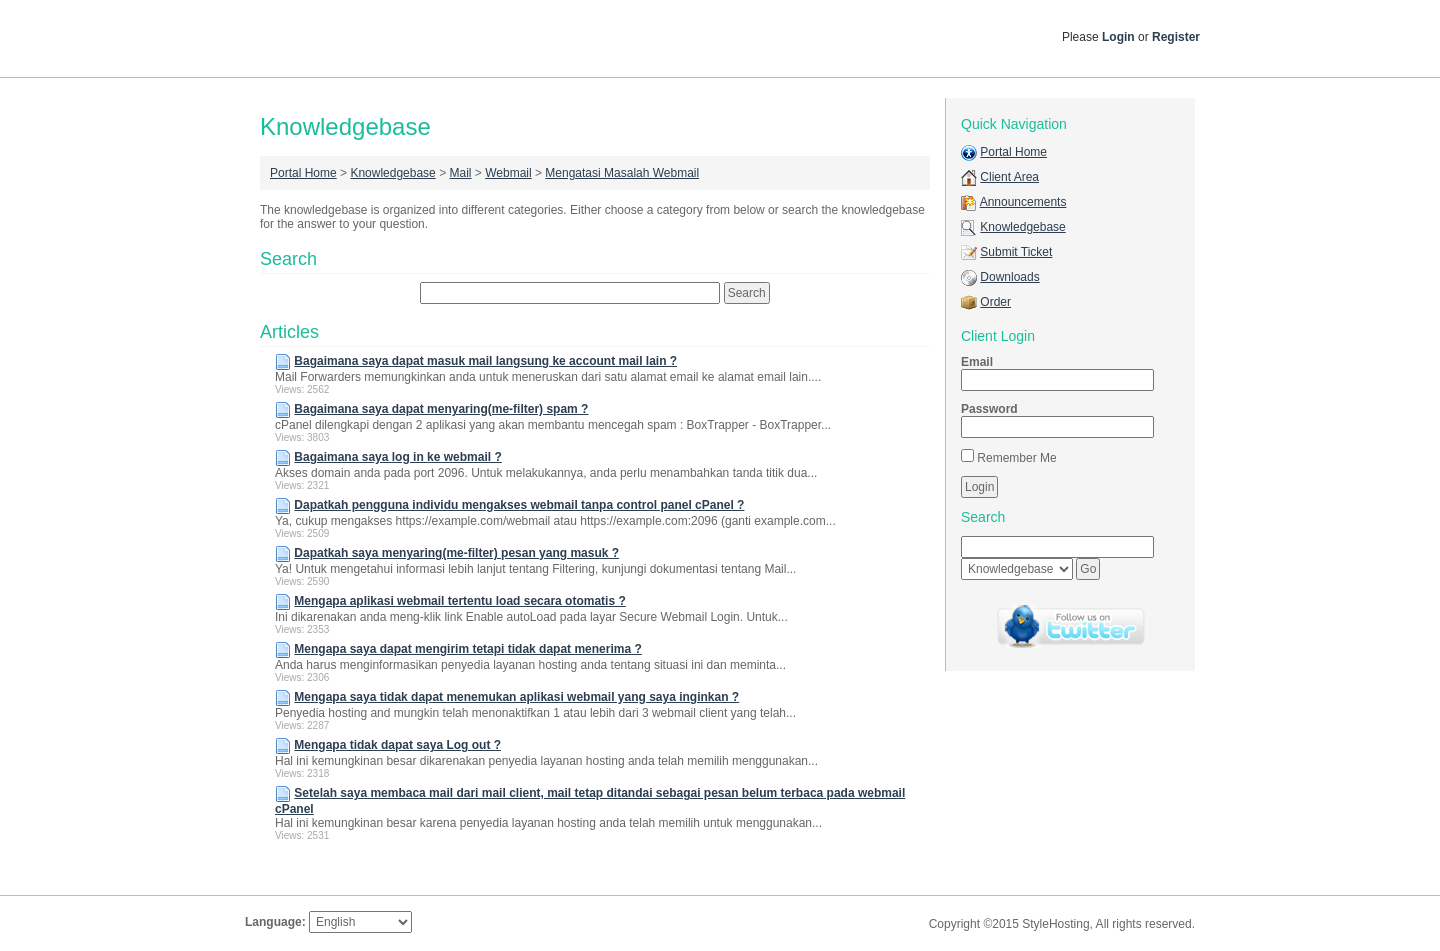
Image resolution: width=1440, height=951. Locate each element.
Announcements (1023, 202)
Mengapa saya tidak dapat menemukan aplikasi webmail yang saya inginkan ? (516, 697)
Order (995, 302)
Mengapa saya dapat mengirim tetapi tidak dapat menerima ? (467, 649)
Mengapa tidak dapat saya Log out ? (397, 745)
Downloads (1009, 277)
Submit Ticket (1016, 252)
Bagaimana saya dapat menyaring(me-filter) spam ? (441, 409)
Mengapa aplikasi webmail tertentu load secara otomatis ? (459, 601)
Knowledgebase (392, 173)
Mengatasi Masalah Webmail (622, 173)
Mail (460, 173)
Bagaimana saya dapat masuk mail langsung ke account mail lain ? (485, 361)
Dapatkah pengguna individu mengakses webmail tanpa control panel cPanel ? (519, 505)
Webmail (508, 173)
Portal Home (303, 173)
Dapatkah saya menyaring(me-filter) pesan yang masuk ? (456, 553)
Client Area (1009, 177)
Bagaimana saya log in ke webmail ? (397, 457)
